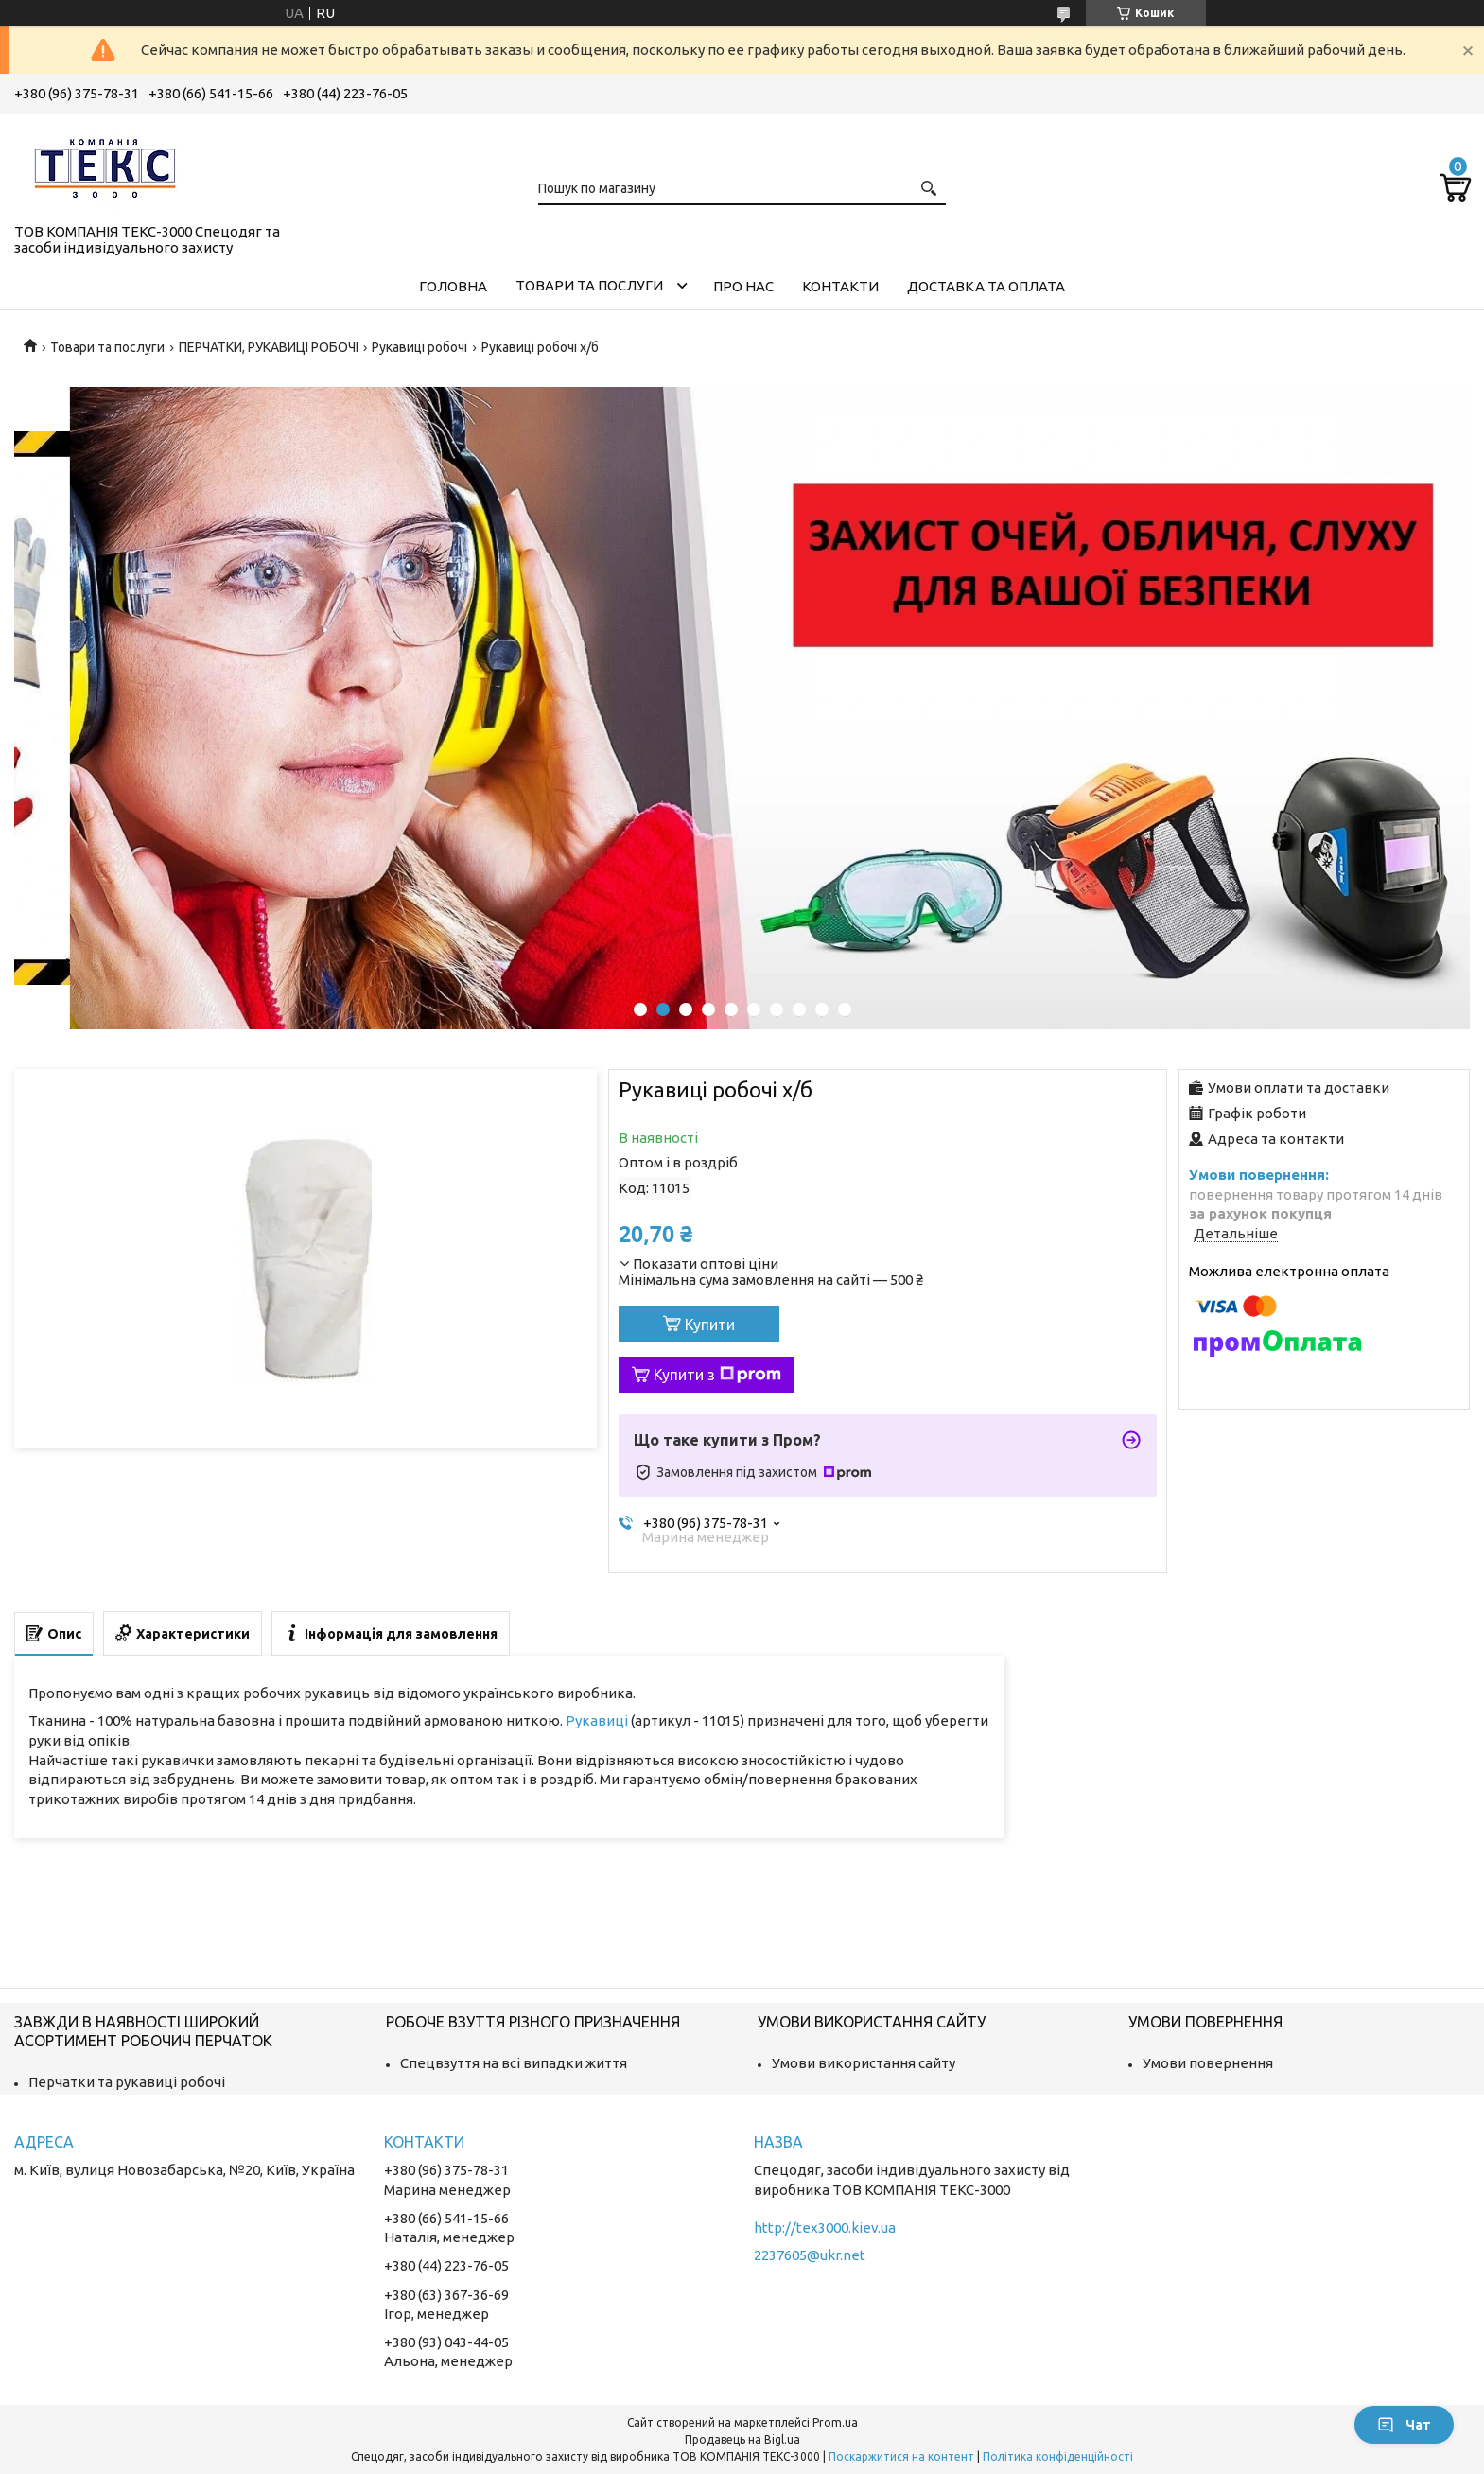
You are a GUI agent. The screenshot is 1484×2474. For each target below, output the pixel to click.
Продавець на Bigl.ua (742, 2439)
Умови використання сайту (863, 2063)
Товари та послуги (589, 285)
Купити (710, 1324)
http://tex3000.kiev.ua (825, 2228)
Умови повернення (1208, 2063)
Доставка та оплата (986, 286)
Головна (453, 286)
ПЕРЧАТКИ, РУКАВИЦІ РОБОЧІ (268, 347)
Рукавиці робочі (419, 347)
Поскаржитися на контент (901, 2456)
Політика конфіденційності (1058, 2456)
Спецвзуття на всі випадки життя (513, 2063)
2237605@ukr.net (809, 2255)
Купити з (717, 1374)
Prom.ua (835, 2422)
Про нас (743, 286)
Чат (1404, 2424)
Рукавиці (597, 1720)
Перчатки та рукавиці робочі (126, 2082)
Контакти (840, 286)
